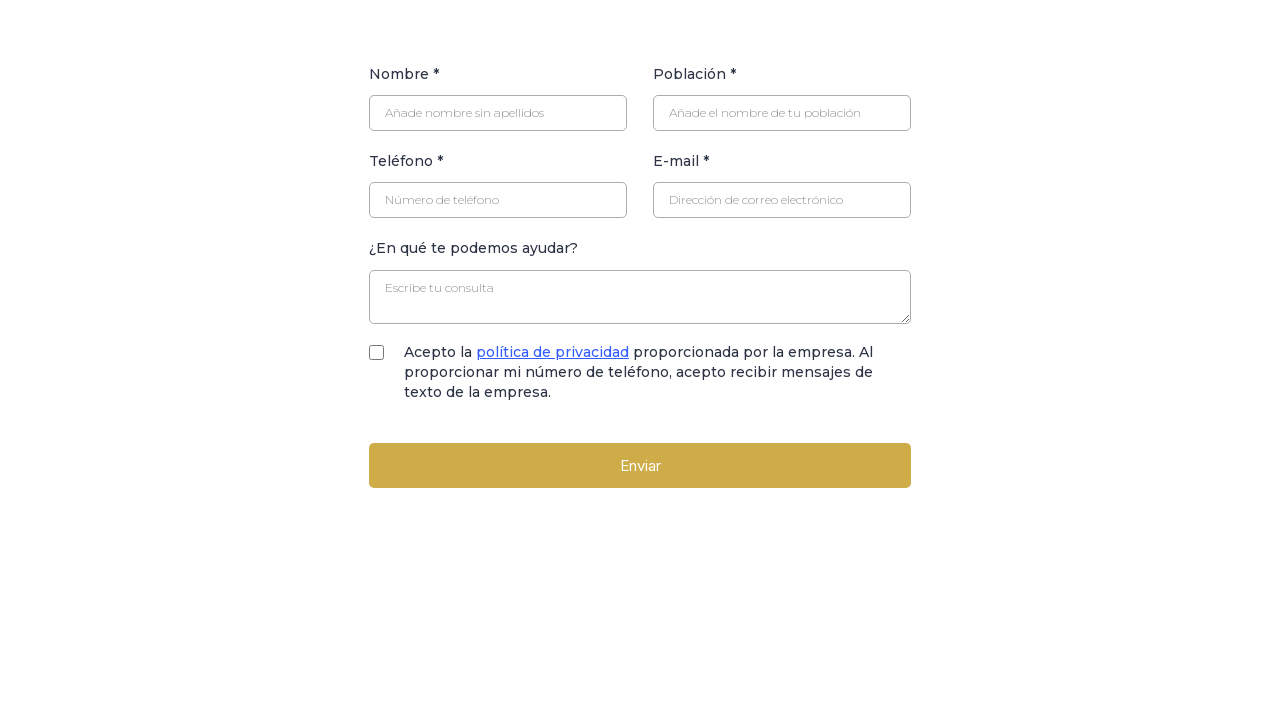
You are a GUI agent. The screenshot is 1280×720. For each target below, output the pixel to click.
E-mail (681, 161)
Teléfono (406, 161)
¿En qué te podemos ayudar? (473, 248)
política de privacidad (552, 352)
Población (694, 74)
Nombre (404, 74)
